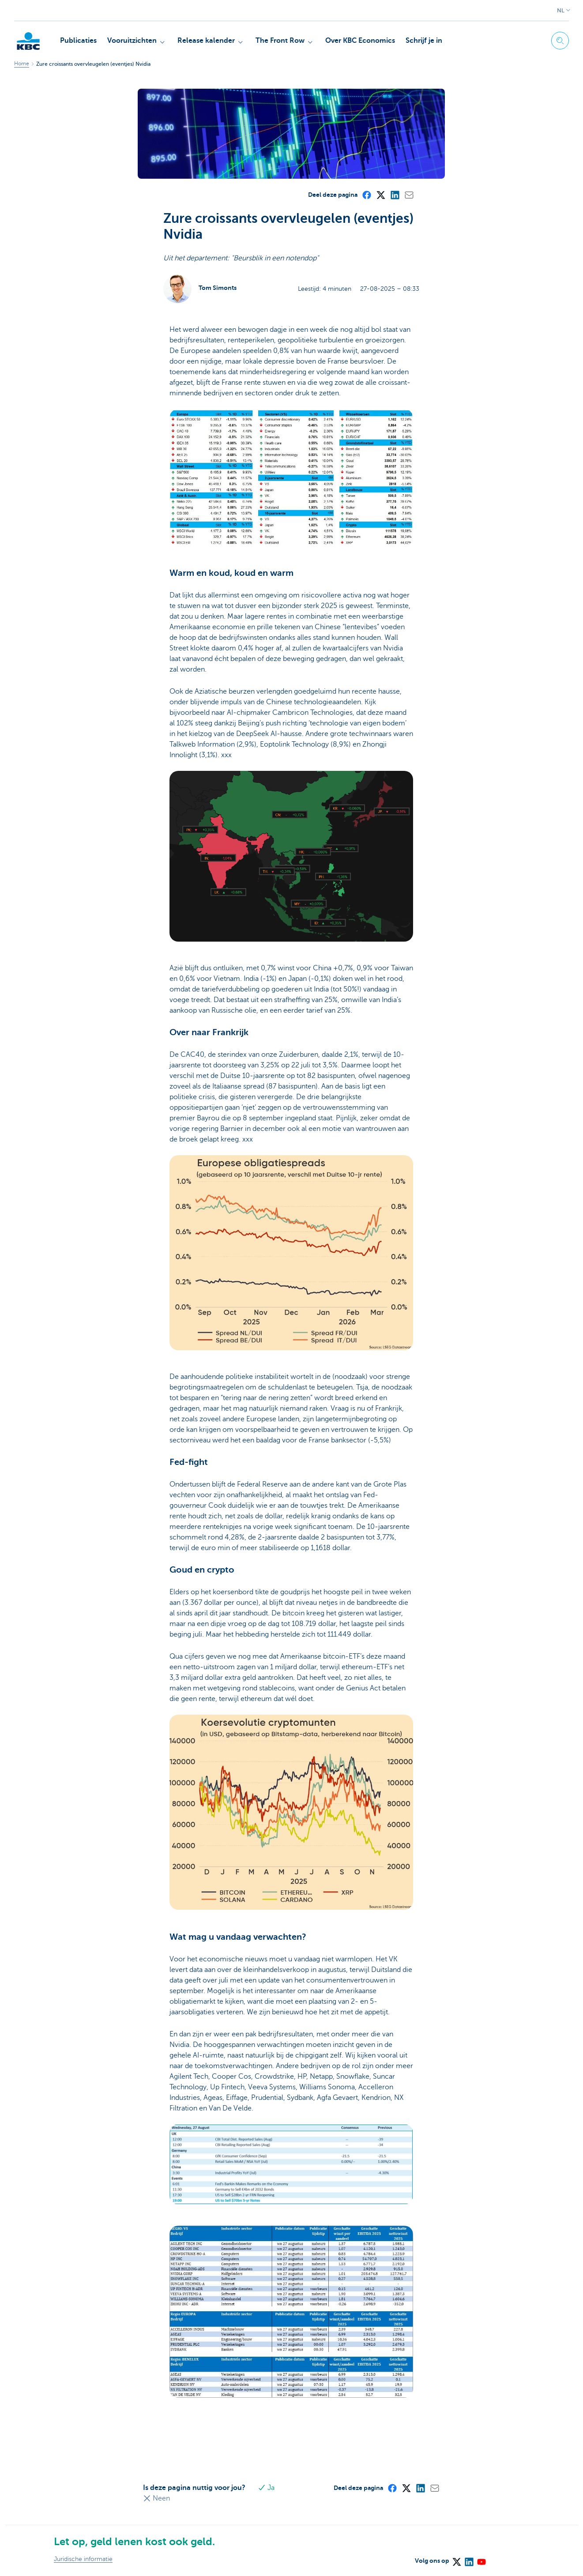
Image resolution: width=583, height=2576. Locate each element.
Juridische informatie (83, 2559)
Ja (266, 2488)
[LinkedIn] (394, 194)
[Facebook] (366, 194)
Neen (156, 2498)
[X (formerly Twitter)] (380, 194)
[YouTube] (481, 2559)
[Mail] (408, 194)
